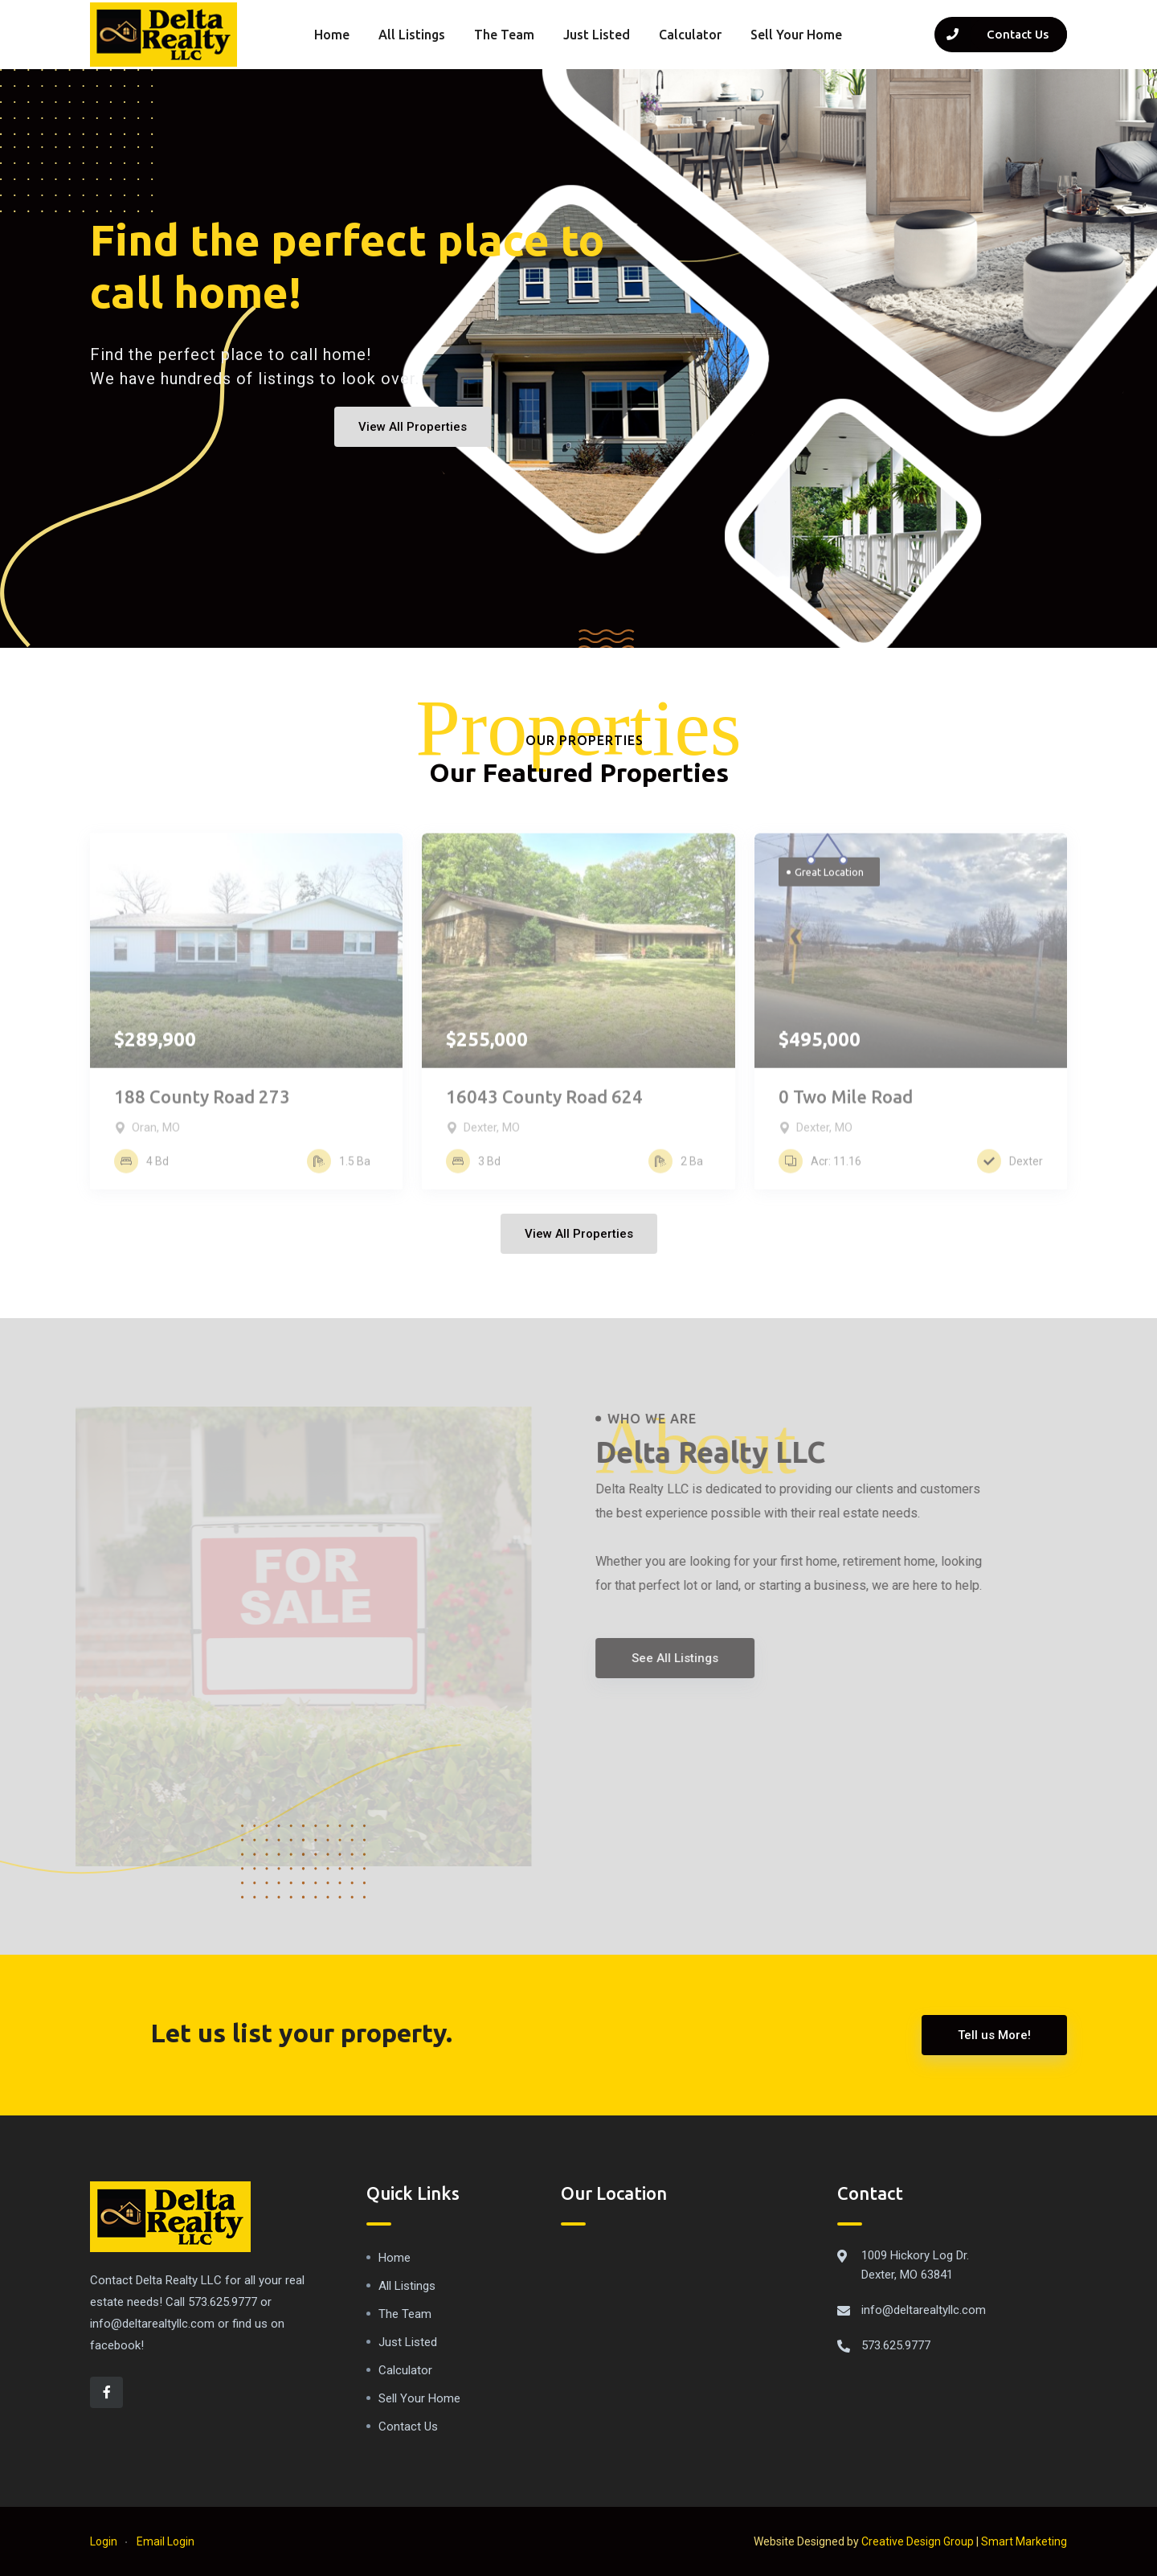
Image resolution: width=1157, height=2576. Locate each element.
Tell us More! (994, 2035)
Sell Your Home (796, 34)
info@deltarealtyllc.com (923, 2310)
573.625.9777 (895, 2345)
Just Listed (596, 34)
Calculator (690, 34)
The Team (504, 34)
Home (332, 34)
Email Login (165, 2541)
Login (103, 2541)
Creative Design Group (917, 2541)
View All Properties (412, 427)
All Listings (411, 34)
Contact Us (408, 2426)
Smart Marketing (1024, 2541)
